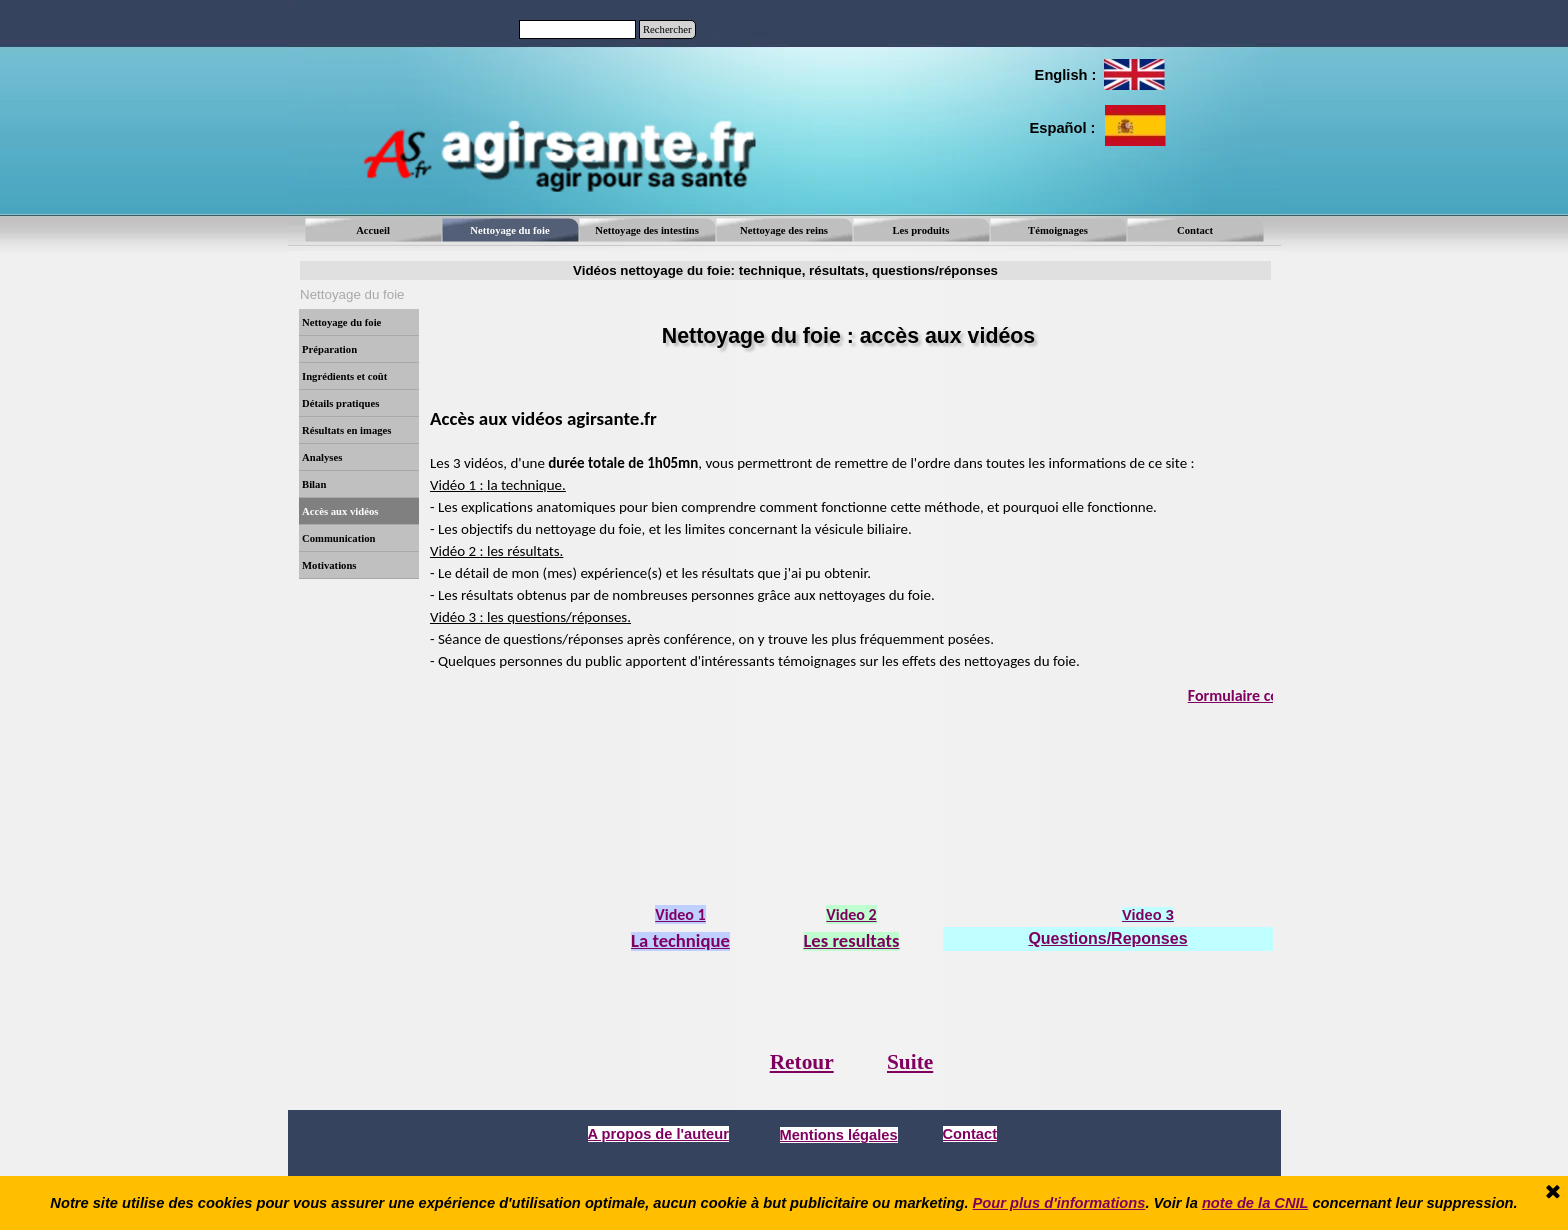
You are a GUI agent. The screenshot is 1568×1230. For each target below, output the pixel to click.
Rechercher (667, 29)
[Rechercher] (577, 29)
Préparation (329, 349)
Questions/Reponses (1107, 938)
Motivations (329, 565)
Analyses (322, 457)
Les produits (921, 230)
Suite (910, 1062)
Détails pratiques (340, 403)
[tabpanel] (1064, 75)
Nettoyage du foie (341, 322)
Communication (338, 538)
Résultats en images (346, 430)
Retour (802, 1062)
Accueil (373, 230)
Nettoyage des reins (784, 230)
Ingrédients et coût (344, 376)
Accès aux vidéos (340, 511)
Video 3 (1148, 915)
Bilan (314, 484)
